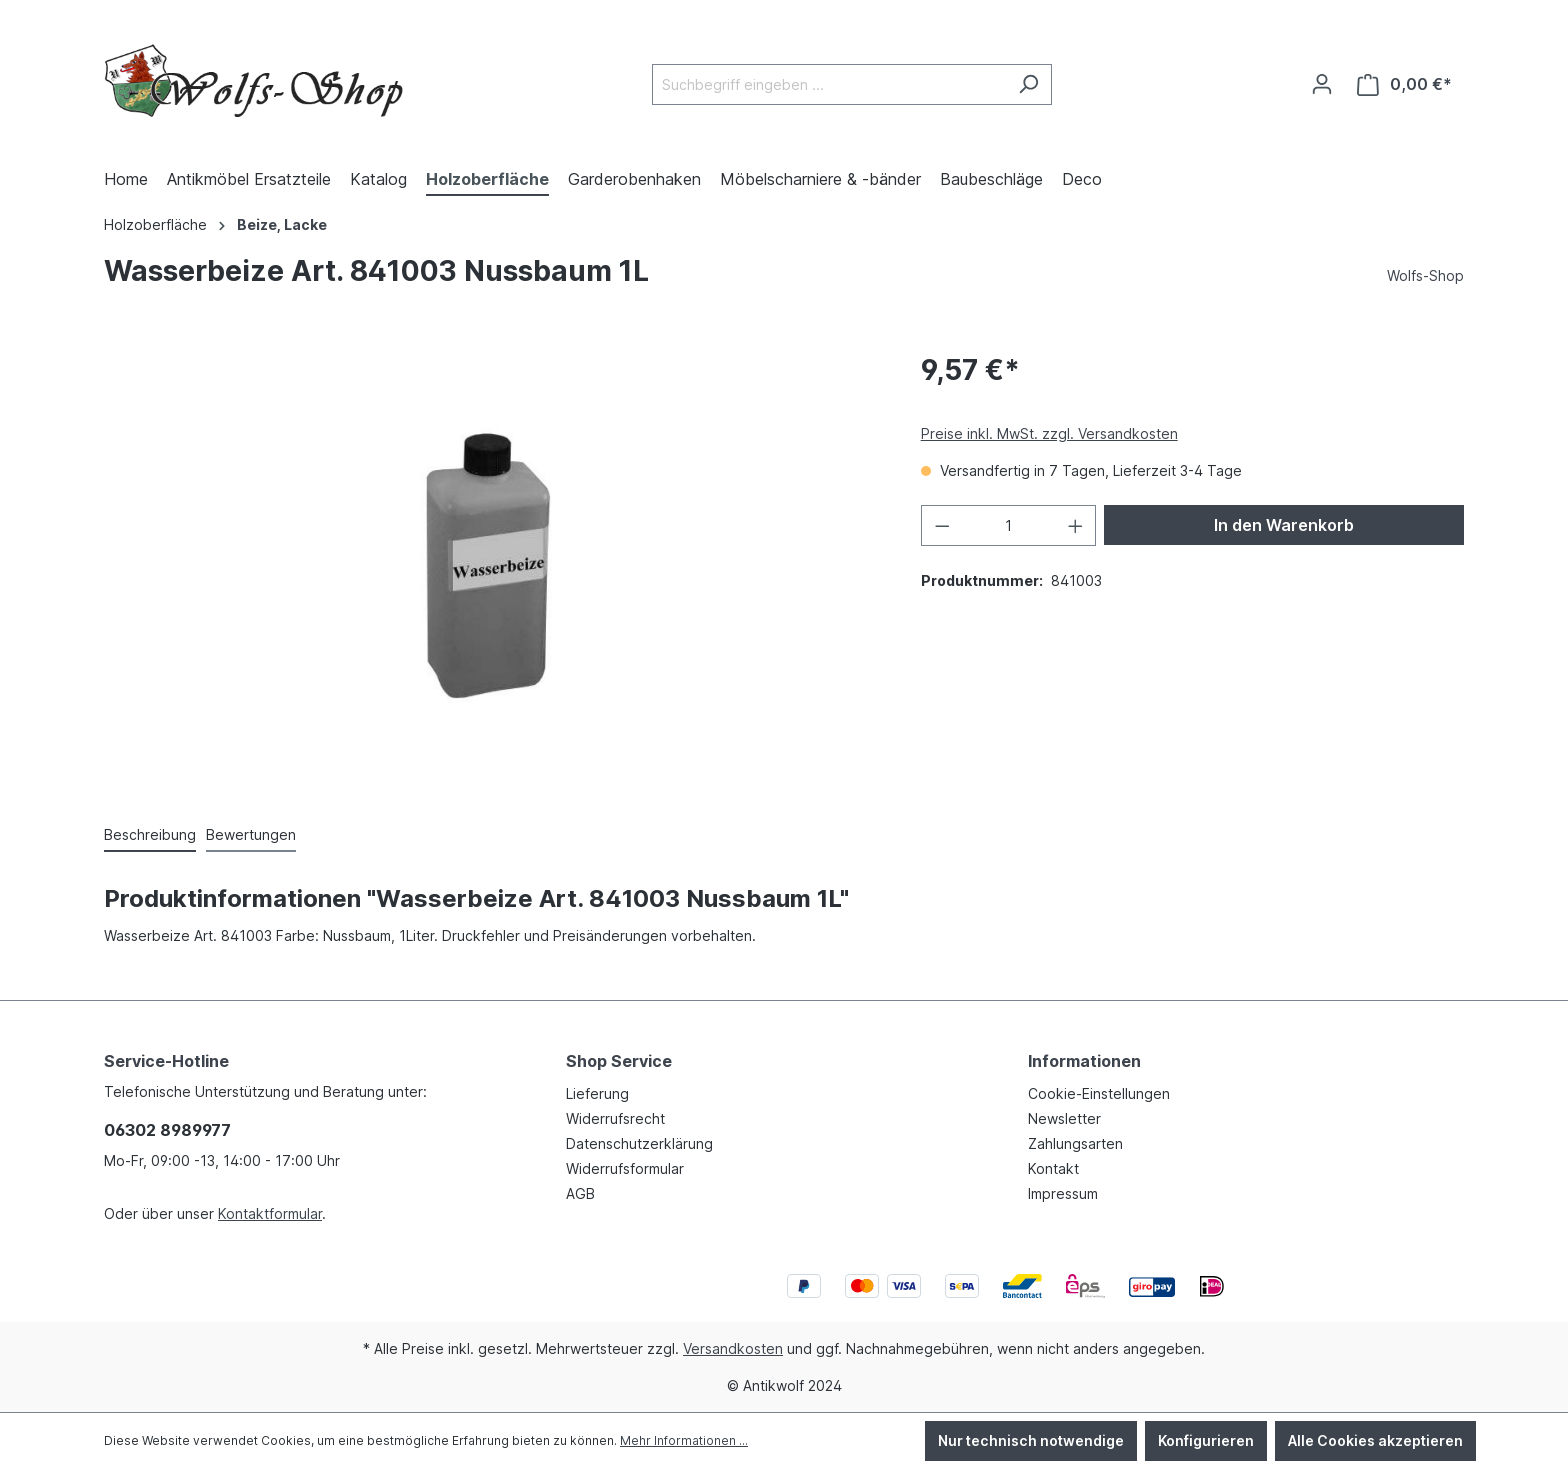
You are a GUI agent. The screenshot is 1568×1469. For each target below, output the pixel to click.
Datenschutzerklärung (639, 1143)
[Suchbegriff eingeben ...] (829, 84)
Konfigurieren (1206, 1440)
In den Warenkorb (1284, 525)
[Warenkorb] (1404, 84)
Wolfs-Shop (1425, 275)
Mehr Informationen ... (684, 1440)
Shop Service (619, 1061)
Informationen (1084, 1061)
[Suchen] (1028, 84)
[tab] (150, 835)
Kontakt (1053, 1168)
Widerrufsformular (625, 1168)
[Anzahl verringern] (942, 525)
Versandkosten (733, 1348)
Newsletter (1064, 1118)
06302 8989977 (167, 1130)
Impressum (1063, 1193)
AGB (580, 1193)
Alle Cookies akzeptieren (1375, 1440)
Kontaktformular (270, 1213)
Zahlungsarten (1075, 1143)
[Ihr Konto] (1322, 84)
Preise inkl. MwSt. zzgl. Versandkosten (1049, 433)
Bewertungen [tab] (251, 834)
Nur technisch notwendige (1031, 1440)
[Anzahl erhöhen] (1076, 525)
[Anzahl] (1008, 525)
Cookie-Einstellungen (1099, 1093)
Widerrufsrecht (615, 1118)
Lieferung (597, 1093)
